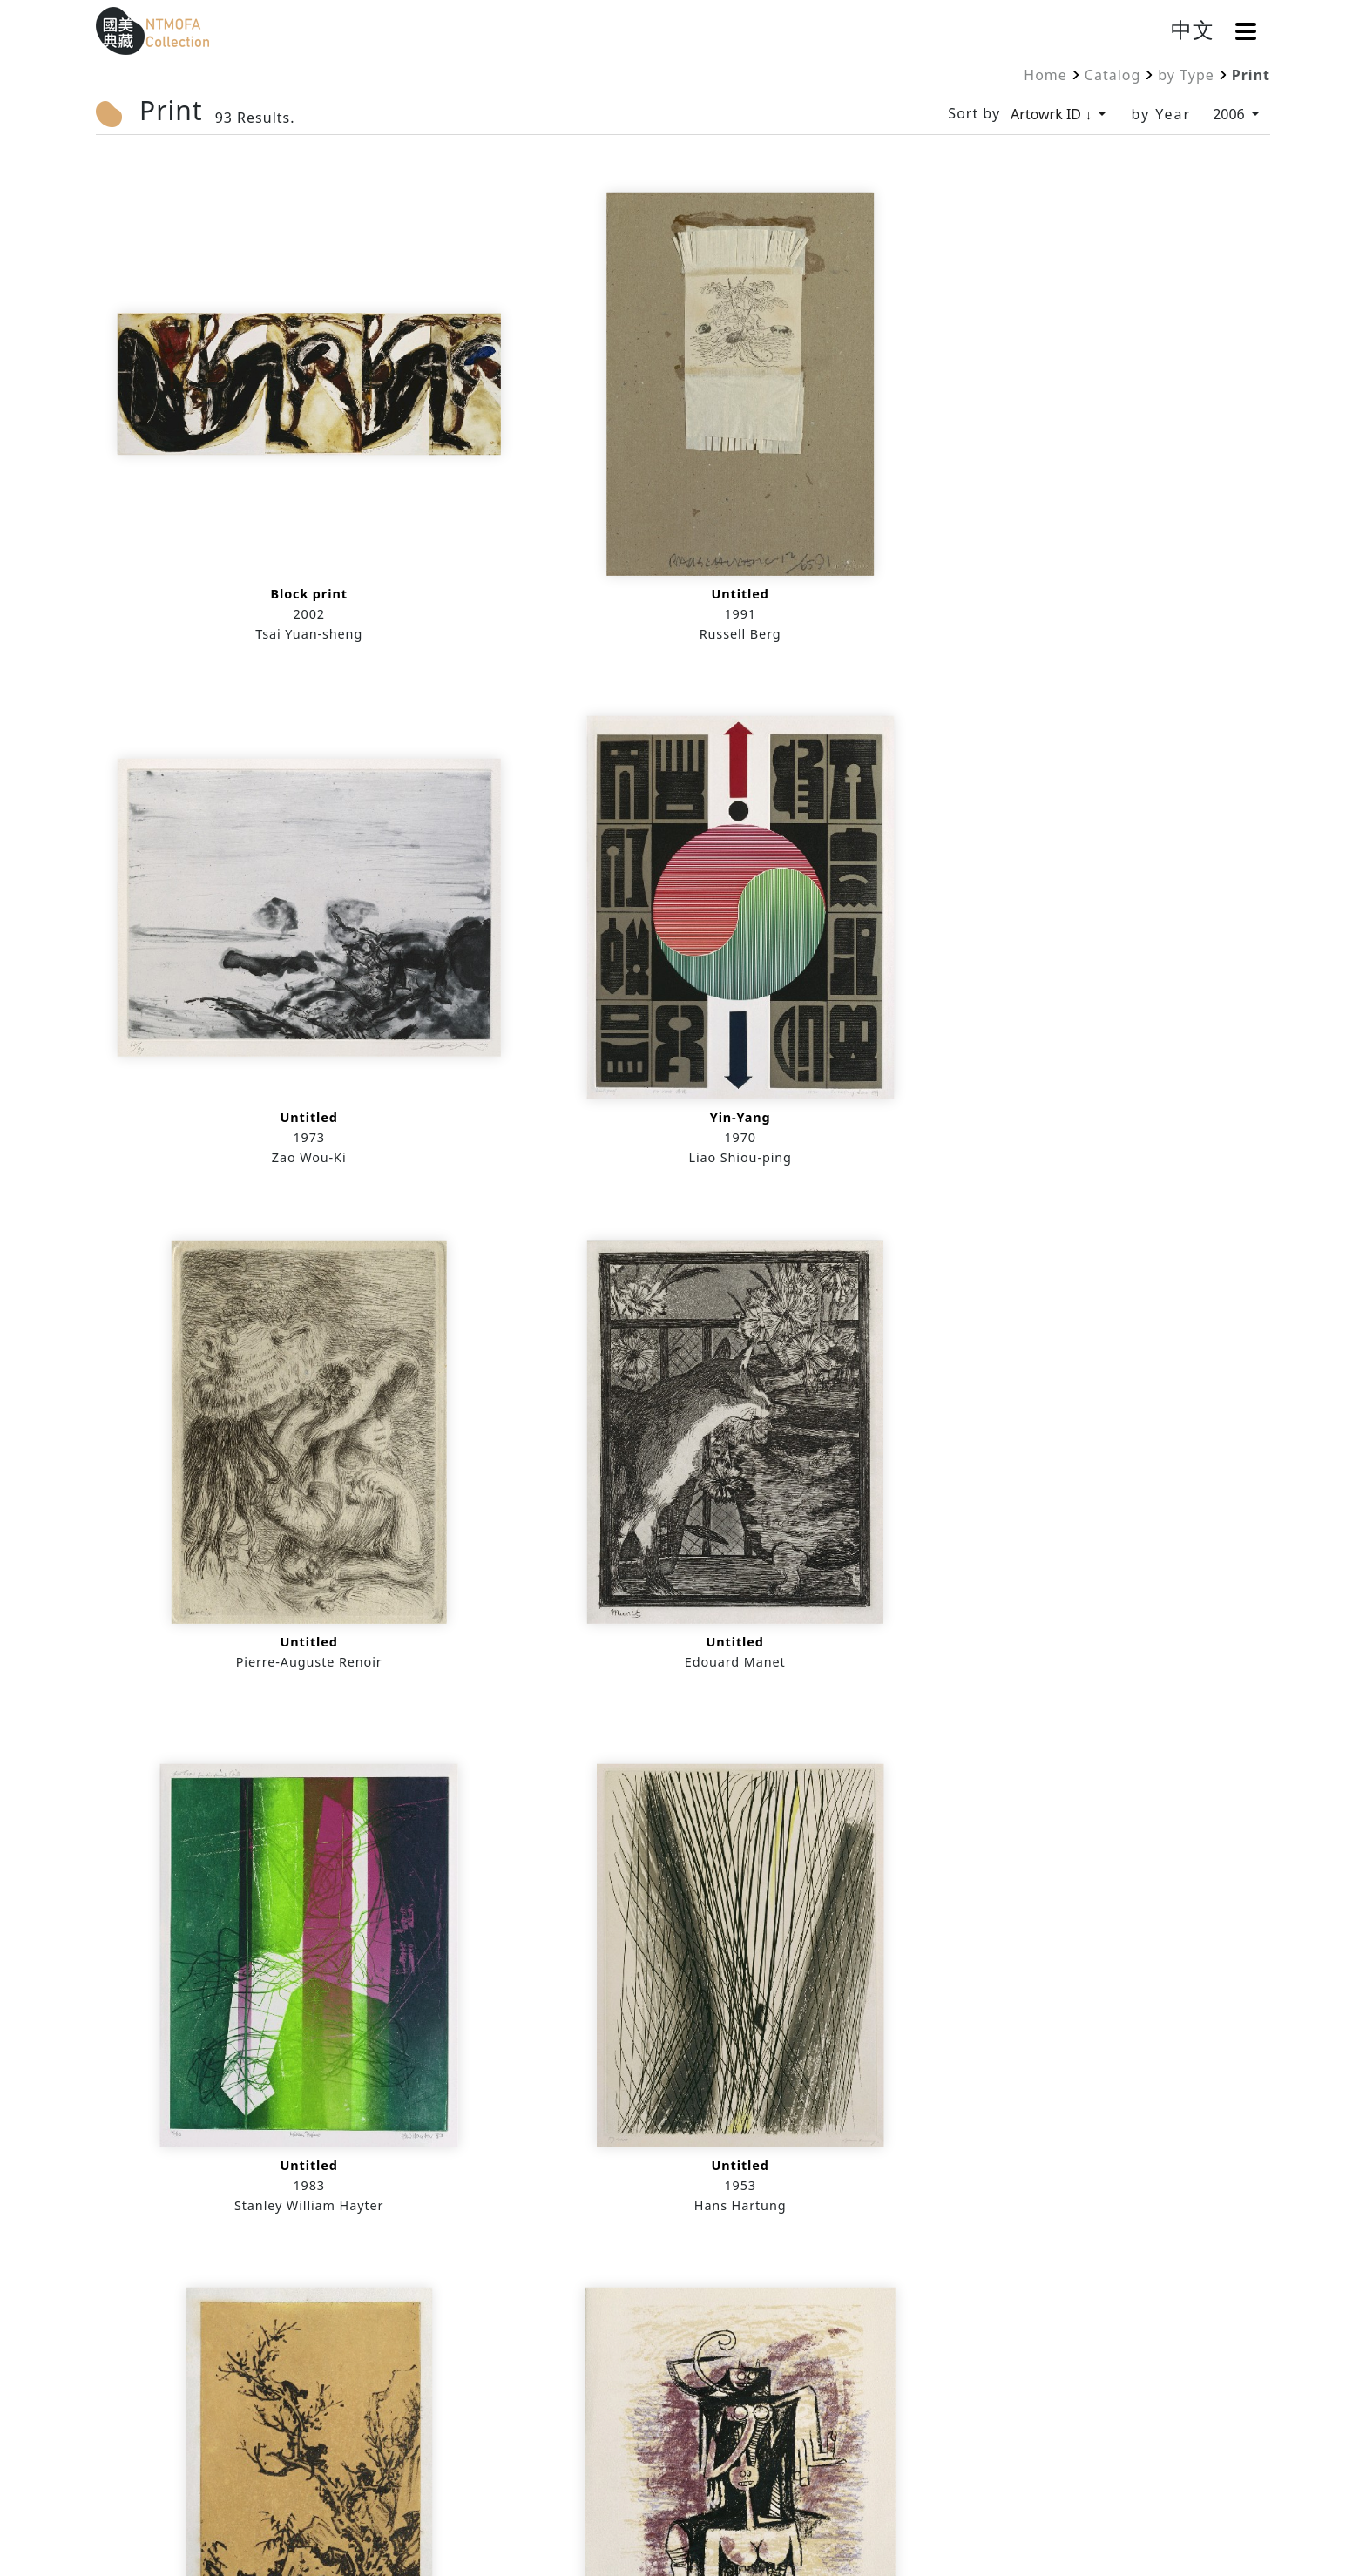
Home (1045, 75)
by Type (1186, 75)
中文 (1192, 29)
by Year (1161, 114)
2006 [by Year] (1230, 114)
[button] (1245, 31)
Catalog (1113, 75)
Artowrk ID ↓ (1053, 114)
